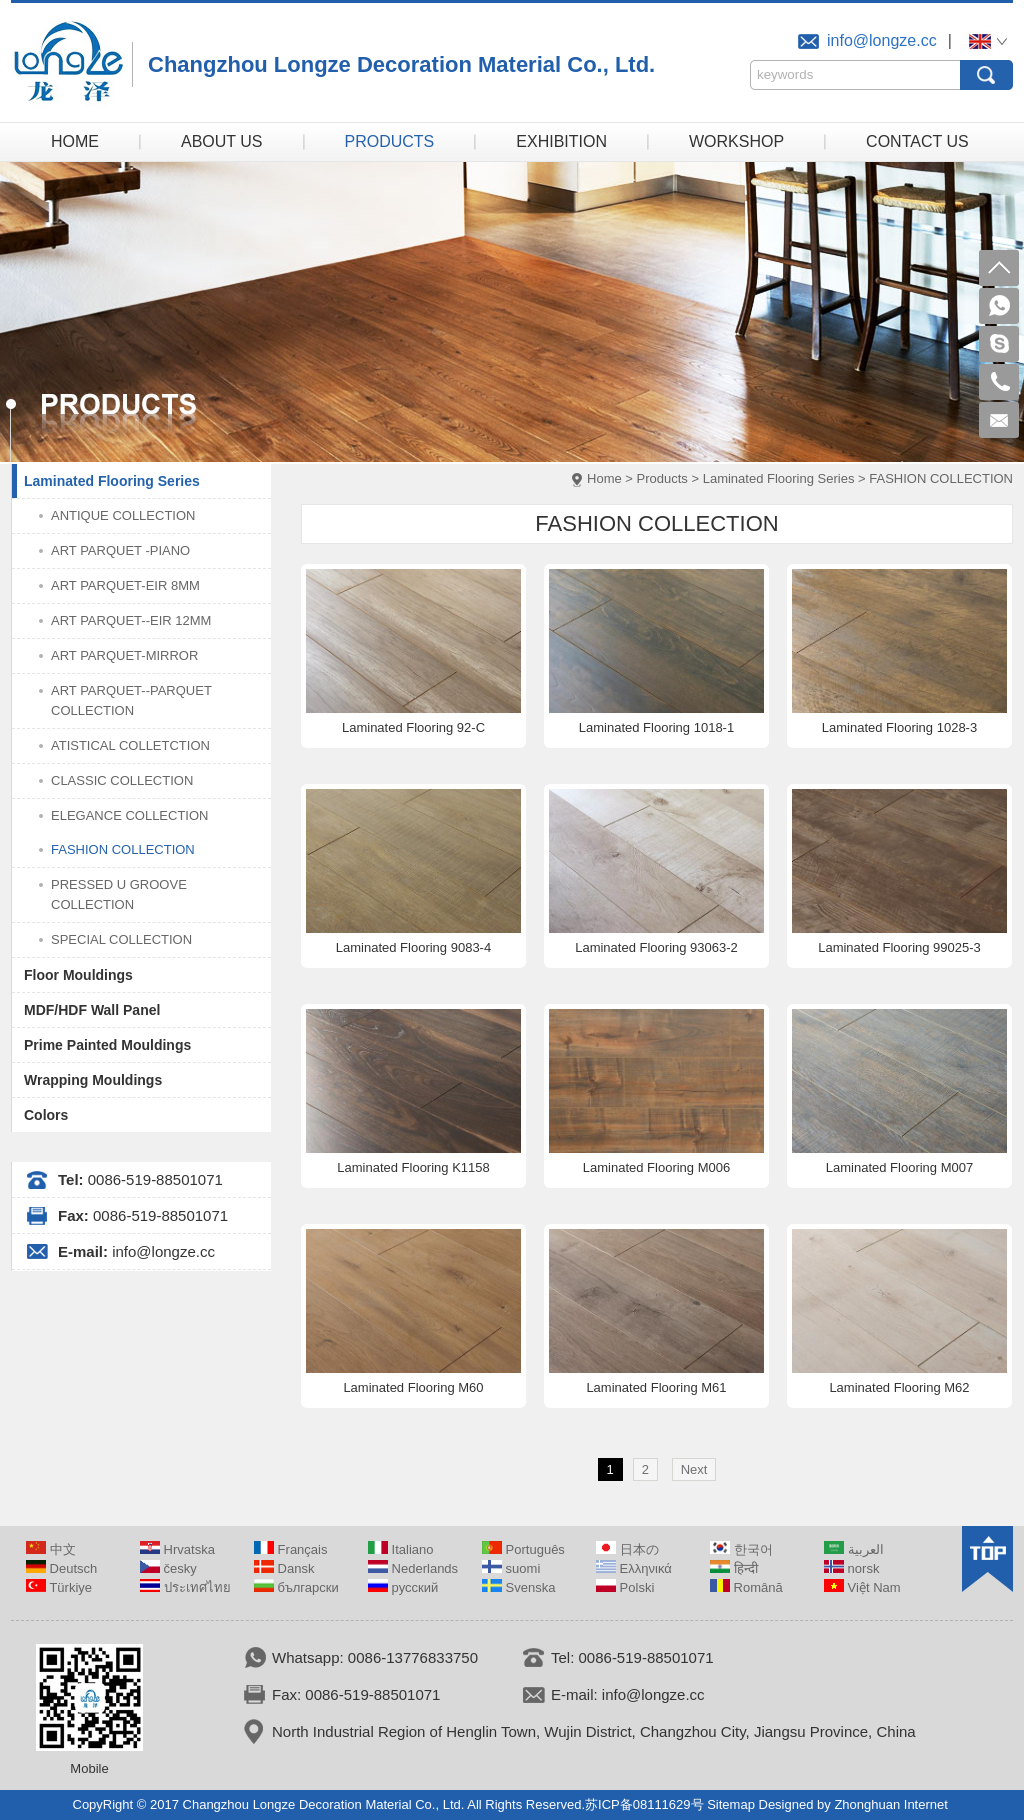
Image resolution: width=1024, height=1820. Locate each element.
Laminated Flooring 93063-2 (656, 947)
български (296, 1587)
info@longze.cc (882, 40)
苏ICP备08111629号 (644, 1804)
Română (746, 1587)
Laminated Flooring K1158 (413, 1167)
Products (662, 478)
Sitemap (731, 1804)
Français (290, 1549)
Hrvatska (177, 1549)
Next (694, 1469)
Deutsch (61, 1568)
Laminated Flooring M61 (656, 1387)
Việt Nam (862, 1587)
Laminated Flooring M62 (899, 1387)
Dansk (284, 1568)
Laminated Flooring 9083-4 (413, 947)
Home (604, 478)
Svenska (518, 1587)
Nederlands (413, 1568)
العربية (854, 1549)
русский (403, 1587)
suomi (511, 1568)
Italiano (401, 1549)
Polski (625, 1587)
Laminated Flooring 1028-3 (899, 727)
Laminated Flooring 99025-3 (899, 947)
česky (168, 1568)
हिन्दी (734, 1568)
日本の (627, 1549)
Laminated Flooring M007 (899, 1167)
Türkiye (59, 1587)
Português (523, 1549)
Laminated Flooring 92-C (413, 727)
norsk (851, 1568)
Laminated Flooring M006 (656, 1167)
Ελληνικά (634, 1568)
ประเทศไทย (185, 1587)
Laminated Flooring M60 (413, 1387)
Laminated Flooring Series (779, 478)
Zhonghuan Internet (890, 1804)
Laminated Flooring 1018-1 (656, 727)
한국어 (741, 1549)
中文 (51, 1549)
